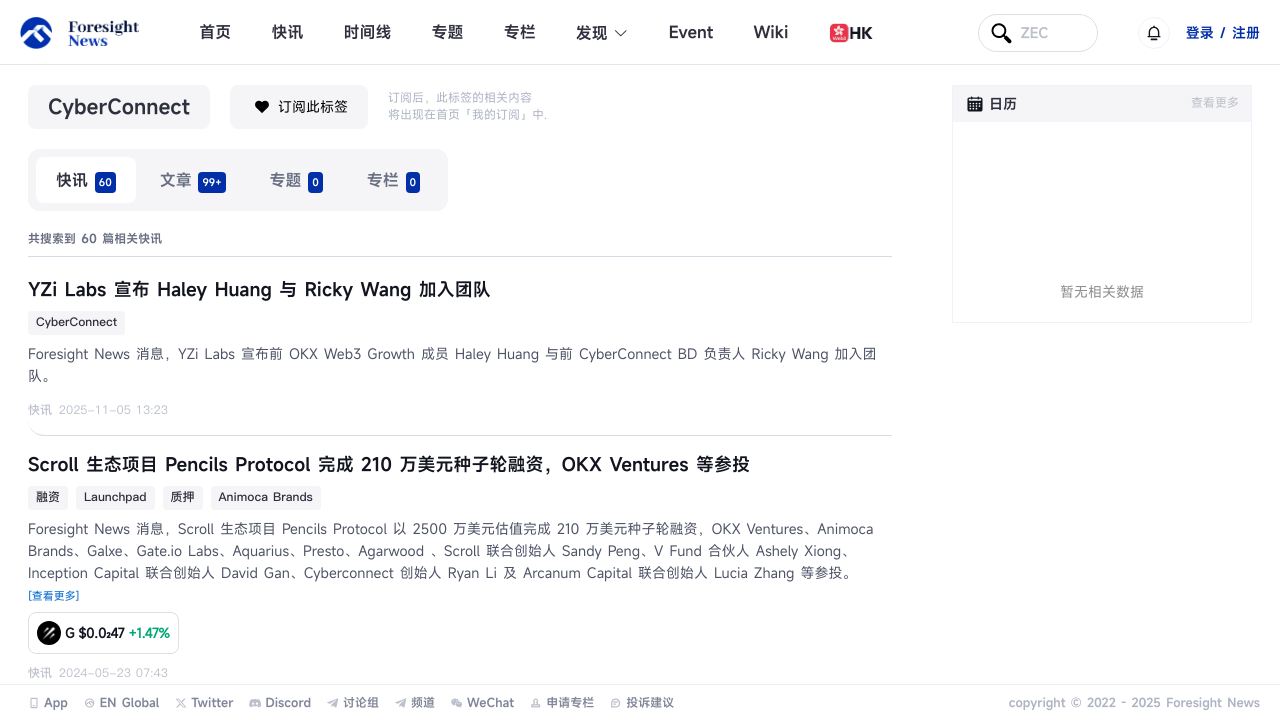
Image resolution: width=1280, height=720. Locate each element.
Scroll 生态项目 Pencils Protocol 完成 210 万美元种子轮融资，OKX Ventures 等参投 (389, 465)
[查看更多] (54, 597)
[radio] (86, 180)
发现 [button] (602, 33)
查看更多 (1215, 103)
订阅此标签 (299, 107)
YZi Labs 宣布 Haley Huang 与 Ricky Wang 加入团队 (259, 290)
